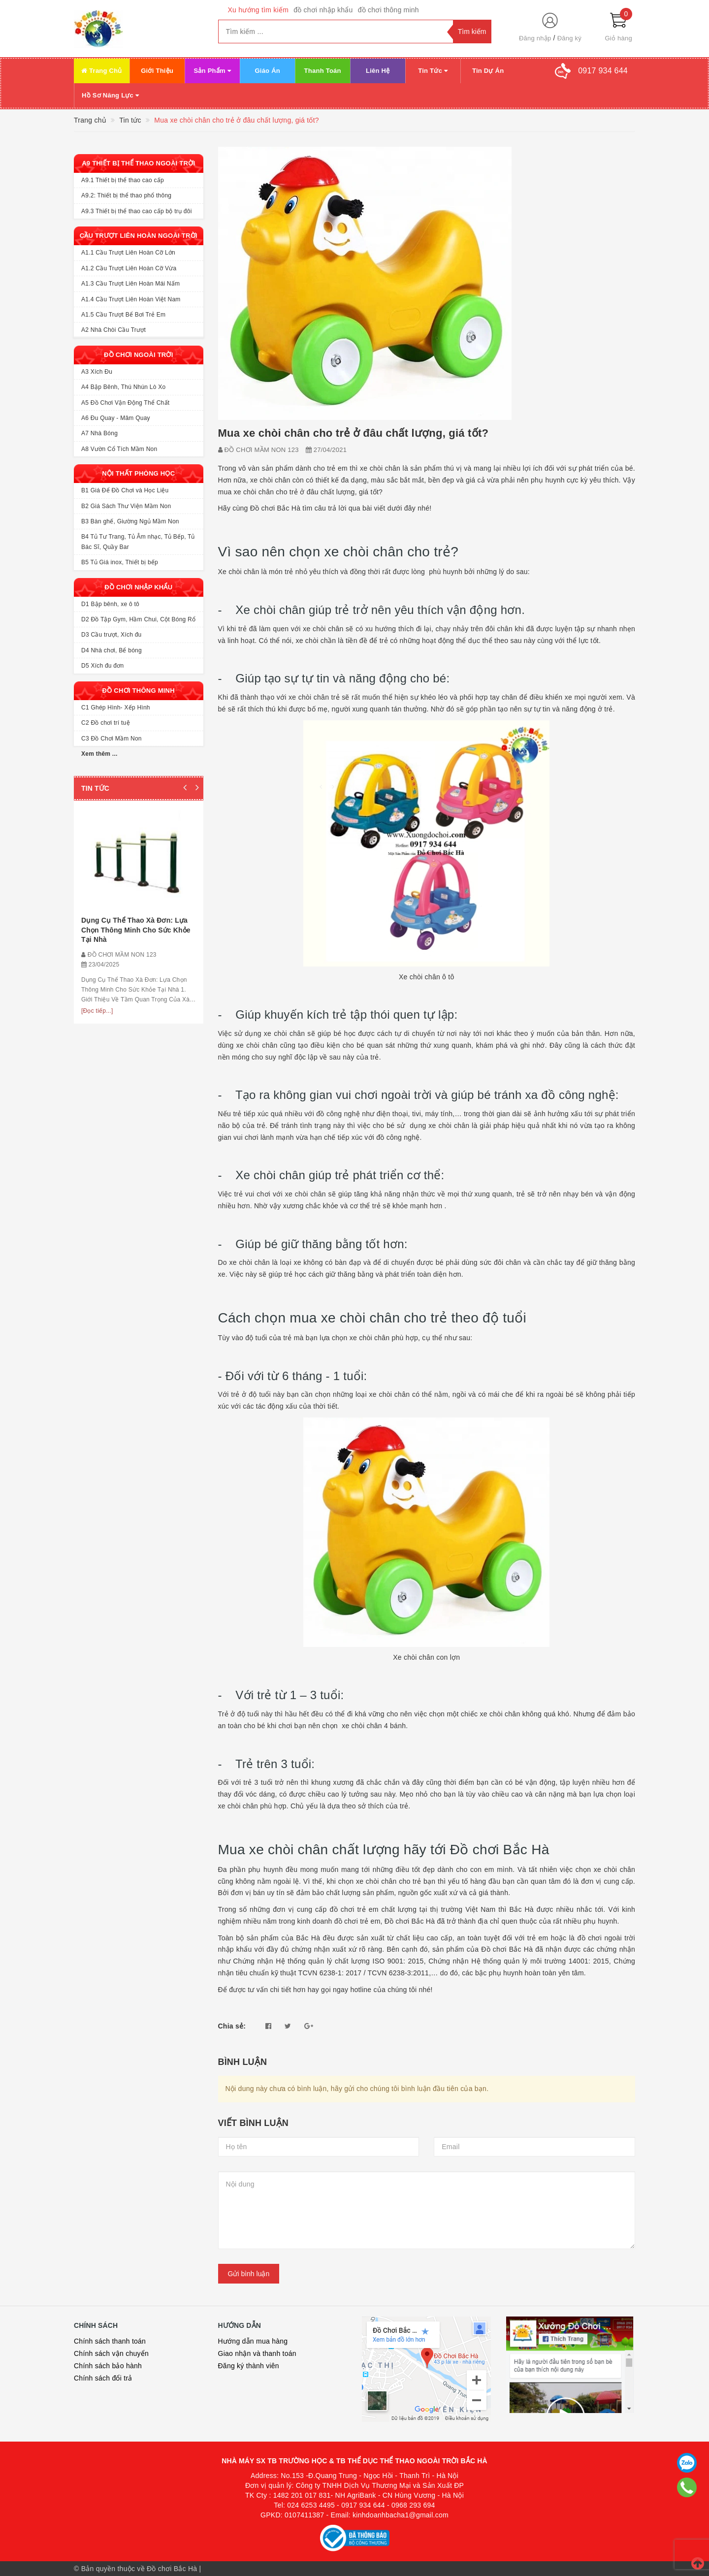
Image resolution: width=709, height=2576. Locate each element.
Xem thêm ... (99, 753)
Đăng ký (569, 38)
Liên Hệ (377, 70)
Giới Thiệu (157, 70)
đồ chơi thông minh (388, 10)
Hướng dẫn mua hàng (253, 2341)
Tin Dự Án (488, 70)
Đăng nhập (535, 38)
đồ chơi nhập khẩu (323, 10)
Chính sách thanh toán (110, 2341)
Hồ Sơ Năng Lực (110, 95)
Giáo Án (267, 70)
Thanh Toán (322, 70)
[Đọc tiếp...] (97, 1010)
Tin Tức (433, 70)
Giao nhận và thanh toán (257, 2353)
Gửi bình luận (249, 2274)
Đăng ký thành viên (248, 2366)
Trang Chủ (101, 70)
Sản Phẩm (212, 70)
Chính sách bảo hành (108, 2366)
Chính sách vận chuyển (111, 2353)
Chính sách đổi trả (103, 2378)
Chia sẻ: (232, 2026)
